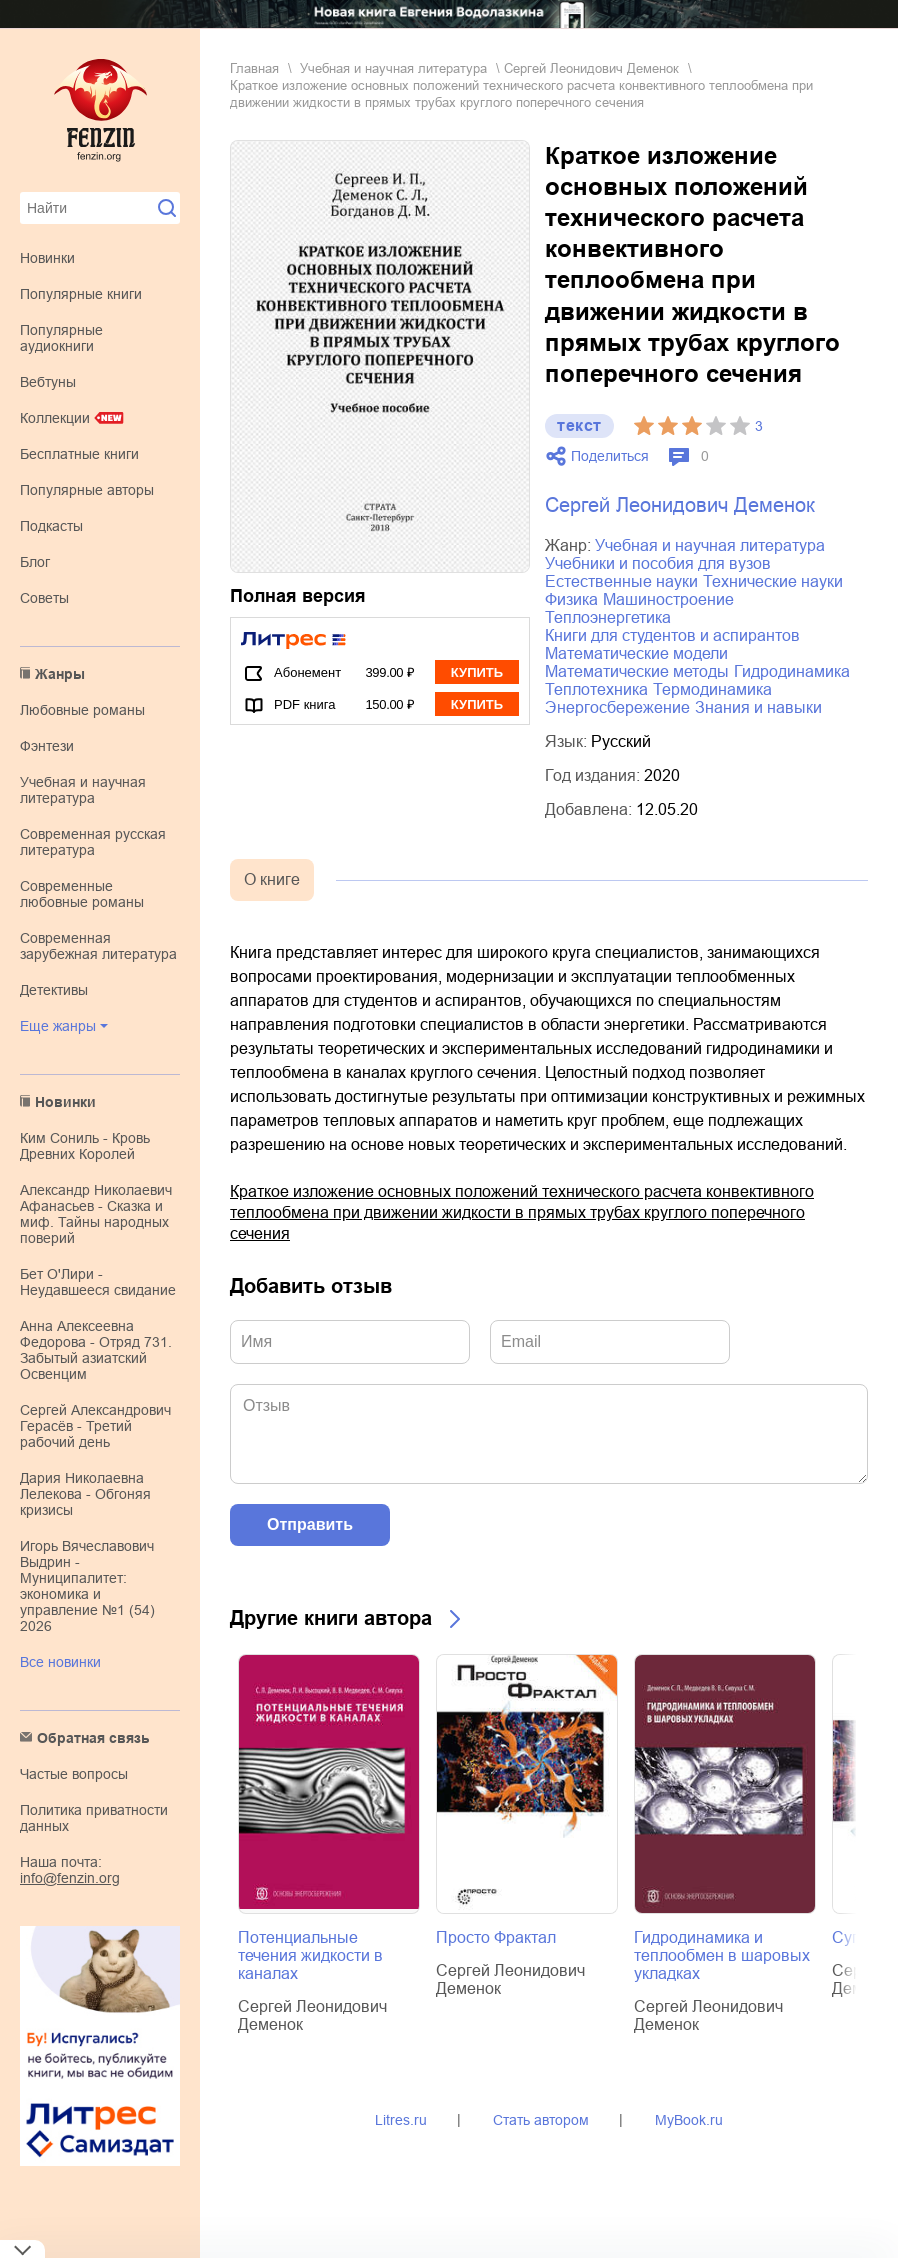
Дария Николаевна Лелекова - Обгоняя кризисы (85, 1494)
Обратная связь (93, 1738)
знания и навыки (758, 707)
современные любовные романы (82, 894)
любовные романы (82, 710)
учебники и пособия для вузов (658, 563)
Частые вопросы (74, 1774)
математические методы (637, 671)
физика (571, 599)
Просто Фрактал (496, 1937)
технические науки (773, 581)
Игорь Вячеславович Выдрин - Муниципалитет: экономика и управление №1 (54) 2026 (87, 1586)
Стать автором (541, 2120)
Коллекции (55, 418)
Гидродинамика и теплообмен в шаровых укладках (722, 1955)
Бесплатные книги (79, 454)
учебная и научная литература (83, 790)
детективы (54, 990)
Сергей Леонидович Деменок (591, 68)
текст (579, 425)
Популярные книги (81, 294)
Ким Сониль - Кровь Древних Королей (85, 1146)
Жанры (60, 674)
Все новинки (60, 1662)
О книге (272, 879)
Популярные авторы (87, 490)
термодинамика (712, 689)
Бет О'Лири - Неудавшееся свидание (98, 1282)
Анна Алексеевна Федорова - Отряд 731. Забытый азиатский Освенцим (96, 1350)
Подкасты (51, 526)
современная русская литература (93, 842)
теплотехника (596, 689)
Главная (254, 68)
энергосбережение (617, 707)
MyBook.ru (689, 2120)
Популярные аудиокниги (61, 338)
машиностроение (668, 599)
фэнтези (47, 746)
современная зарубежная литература (98, 946)
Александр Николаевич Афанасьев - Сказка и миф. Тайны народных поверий (96, 1214)
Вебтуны (48, 382)
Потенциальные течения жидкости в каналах (310, 1955)
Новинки (47, 258)
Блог (35, 562)
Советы (44, 598)
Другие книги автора (331, 1618)
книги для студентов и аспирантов (672, 635)
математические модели (636, 653)
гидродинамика (792, 671)
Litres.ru (401, 2120)
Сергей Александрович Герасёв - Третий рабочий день (95, 1426)
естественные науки (621, 581)
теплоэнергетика (608, 617)
